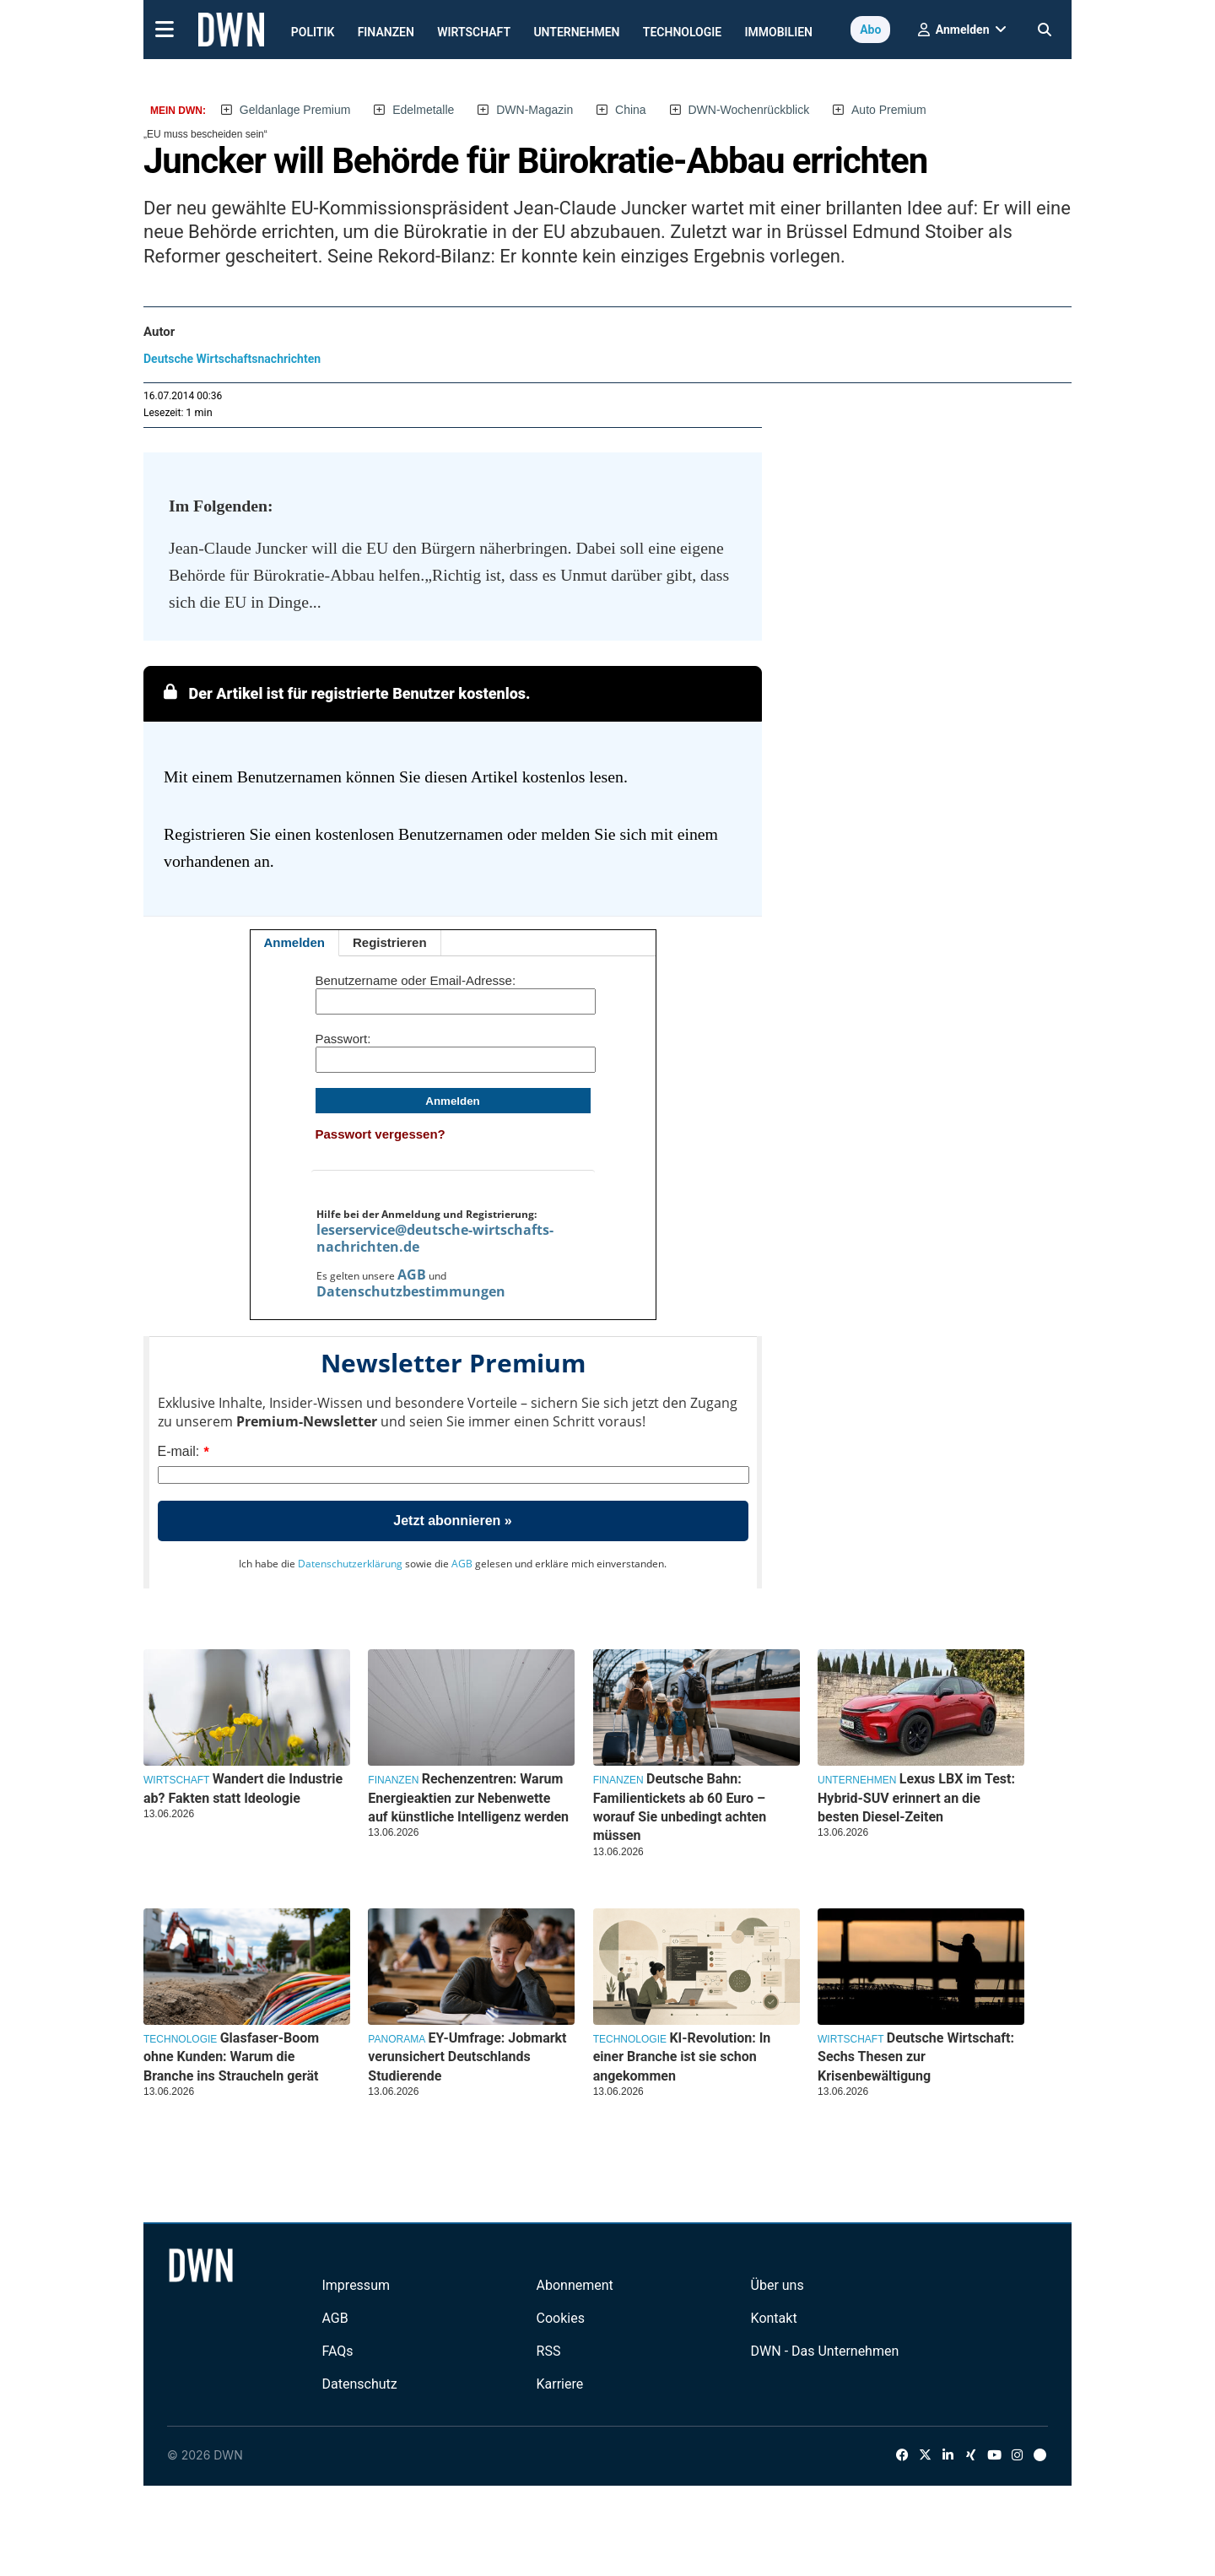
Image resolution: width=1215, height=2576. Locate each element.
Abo (870, 29)
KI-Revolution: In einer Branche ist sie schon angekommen (682, 2057)
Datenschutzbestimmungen (410, 1291)
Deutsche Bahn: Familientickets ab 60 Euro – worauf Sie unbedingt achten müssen (680, 1807)
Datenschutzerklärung (350, 1563)
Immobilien (779, 32)
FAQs (337, 2351)
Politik (313, 32)
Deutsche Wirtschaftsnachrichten (232, 358)
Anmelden (295, 942)
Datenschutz (359, 2384)
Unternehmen (576, 32)
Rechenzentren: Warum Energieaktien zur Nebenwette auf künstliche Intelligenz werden (468, 1798)
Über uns (777, 2285)
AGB (411, 1274)
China (630, 109)
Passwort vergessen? (381, 1134)
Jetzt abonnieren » (452, 1520)
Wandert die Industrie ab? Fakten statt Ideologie (243, 1788)
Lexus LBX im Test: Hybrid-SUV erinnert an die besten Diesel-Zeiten (916, 1798)
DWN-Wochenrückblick (749, 109)
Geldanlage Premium (295, 109)
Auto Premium (888, 109)
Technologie (682, 32)
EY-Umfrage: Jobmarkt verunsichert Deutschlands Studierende (467, 2057)
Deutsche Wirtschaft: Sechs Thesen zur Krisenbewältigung (916, 2057)
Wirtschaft (473, 32)
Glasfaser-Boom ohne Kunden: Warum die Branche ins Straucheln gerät (231, 2057)
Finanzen (386, 32)
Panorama (396, 2039)
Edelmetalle (423, 109)
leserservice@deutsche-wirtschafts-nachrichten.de (435, 1238)
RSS (549, 2351)
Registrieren (390, 942)
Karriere (560, 2384)
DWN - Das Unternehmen (825, 2351)
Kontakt (774, 2318)
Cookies (561, 2318)
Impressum (355, 2285)
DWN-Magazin (534, 109)
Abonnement (575, 2285)
